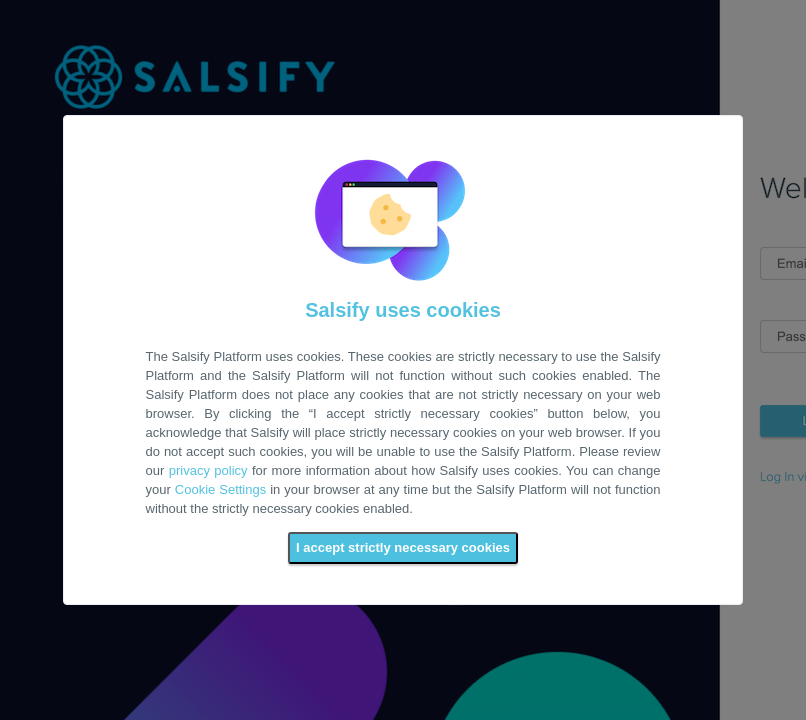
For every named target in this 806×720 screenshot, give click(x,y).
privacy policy (208, 470)
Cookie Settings (220, 489)
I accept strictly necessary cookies (403, 547)
